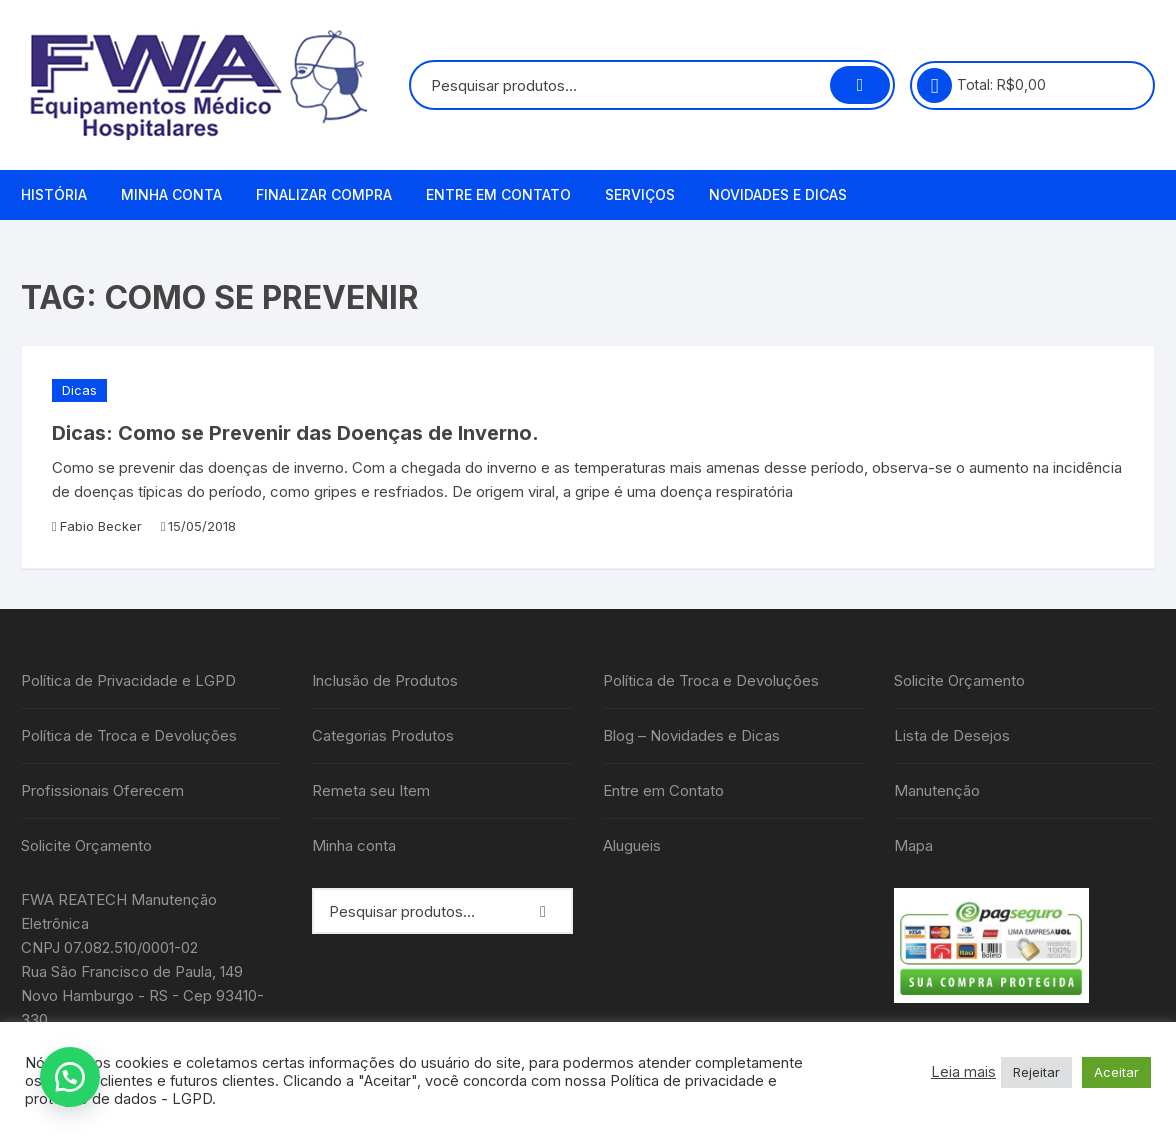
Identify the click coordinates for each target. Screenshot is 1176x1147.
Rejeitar (1036, 1072)
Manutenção (937, 790)
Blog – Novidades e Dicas (691, 735)
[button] (70, 1077)
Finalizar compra (324, 194)
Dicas (79, 390)
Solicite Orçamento (86, 845)
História (54, 194)
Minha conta (171, 194)
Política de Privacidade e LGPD (128, 680)
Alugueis (632, 845)
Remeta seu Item (371, 790)
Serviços (640, 194)
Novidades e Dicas (778, 194)
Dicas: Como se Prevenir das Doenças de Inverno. (295, 433)
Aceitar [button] (1116, 1072)
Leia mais (963, 1072)
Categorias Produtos (383, 735)
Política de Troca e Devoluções (129, 735)
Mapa (913, 845)
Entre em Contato (498, 194)
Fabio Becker (101, 526)
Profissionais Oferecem (102, 790)
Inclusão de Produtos (385, 680)
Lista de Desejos (952, 735)
